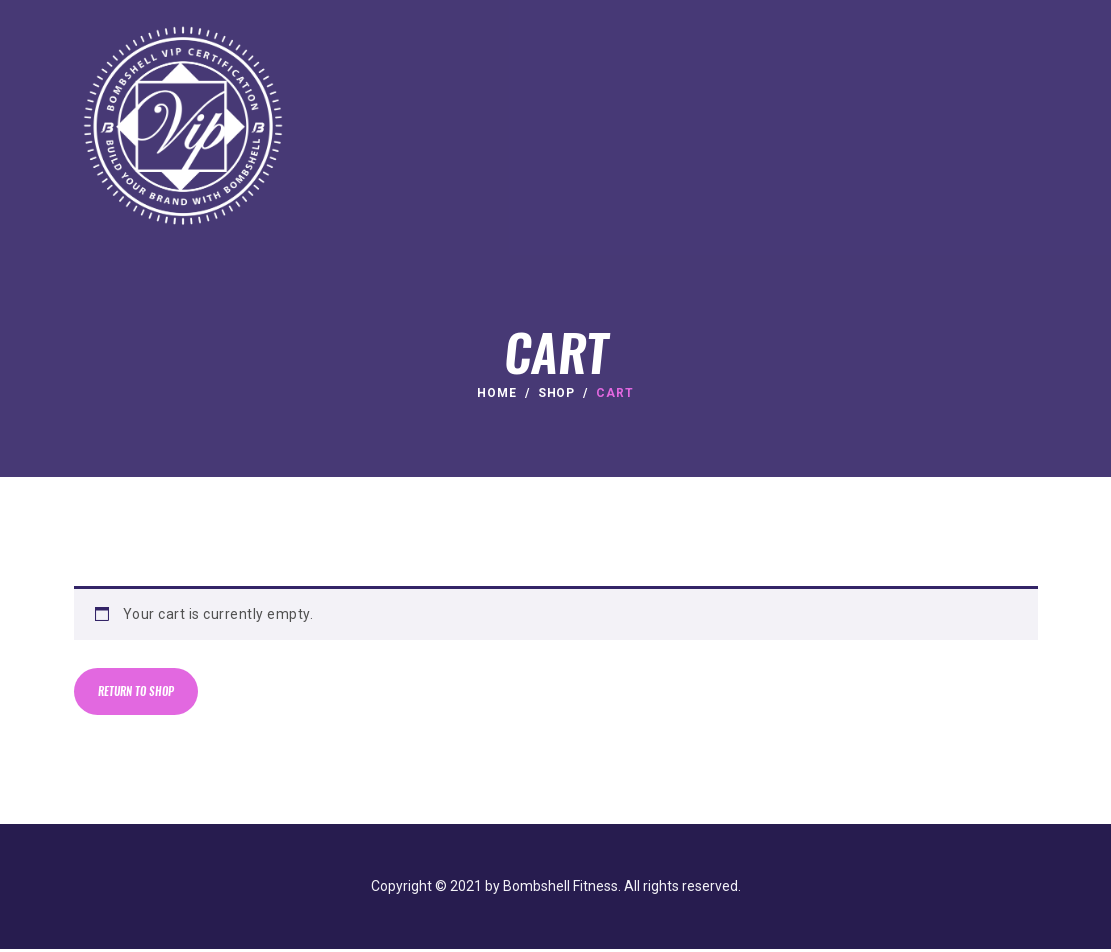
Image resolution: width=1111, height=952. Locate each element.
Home (497, 393)
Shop (557, 393)
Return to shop (140, 693)
